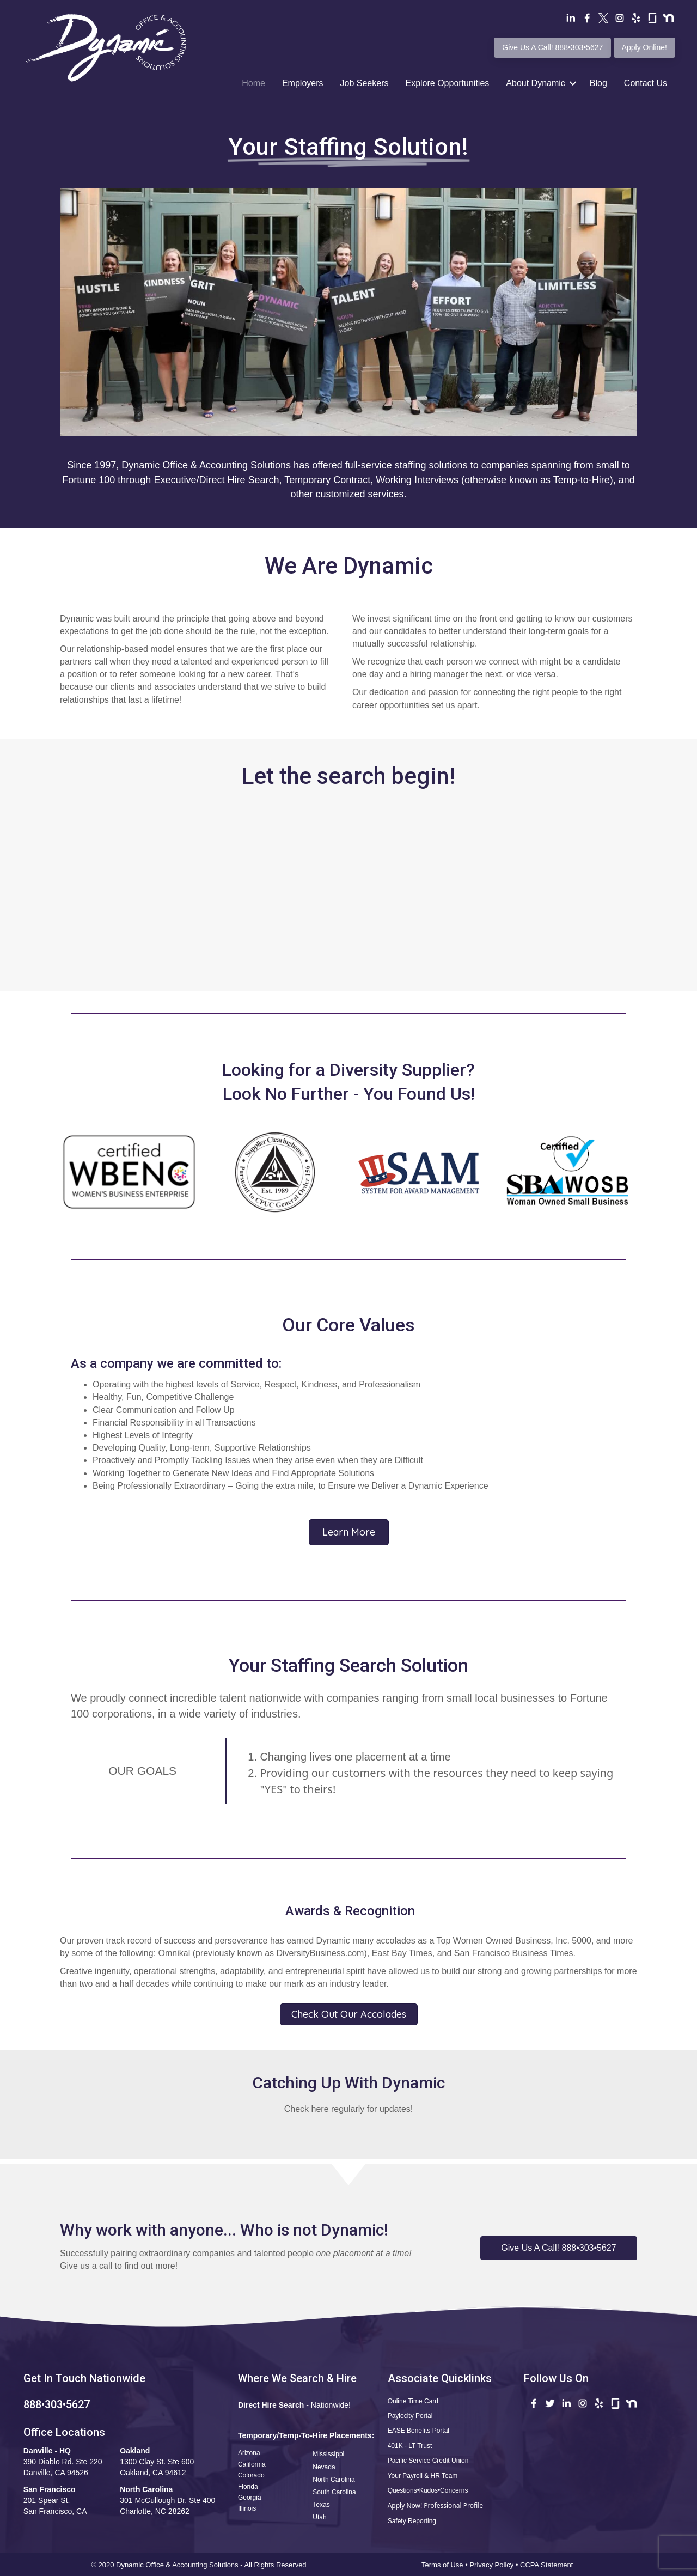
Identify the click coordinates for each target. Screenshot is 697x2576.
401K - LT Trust (410, 2446)
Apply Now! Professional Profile (435, 2505)
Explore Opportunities (447, 83)
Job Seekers (364, 83)
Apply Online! (644, 47)
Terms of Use (442, 2565)
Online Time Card (413, 2401)
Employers (302, 83)
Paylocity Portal (410, 2416)
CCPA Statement (547, 2565)
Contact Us (645, 83)
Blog (598, 83)
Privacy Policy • (494, 2565)
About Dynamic (535, 83)
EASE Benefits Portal (418, 2430)
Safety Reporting (412, 2521)
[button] (558, 2248)
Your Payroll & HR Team (423, 2476)
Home (253, 83)
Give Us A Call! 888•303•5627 (552, 47)
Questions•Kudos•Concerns (428, 2490)
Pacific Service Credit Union (428, 2460)
